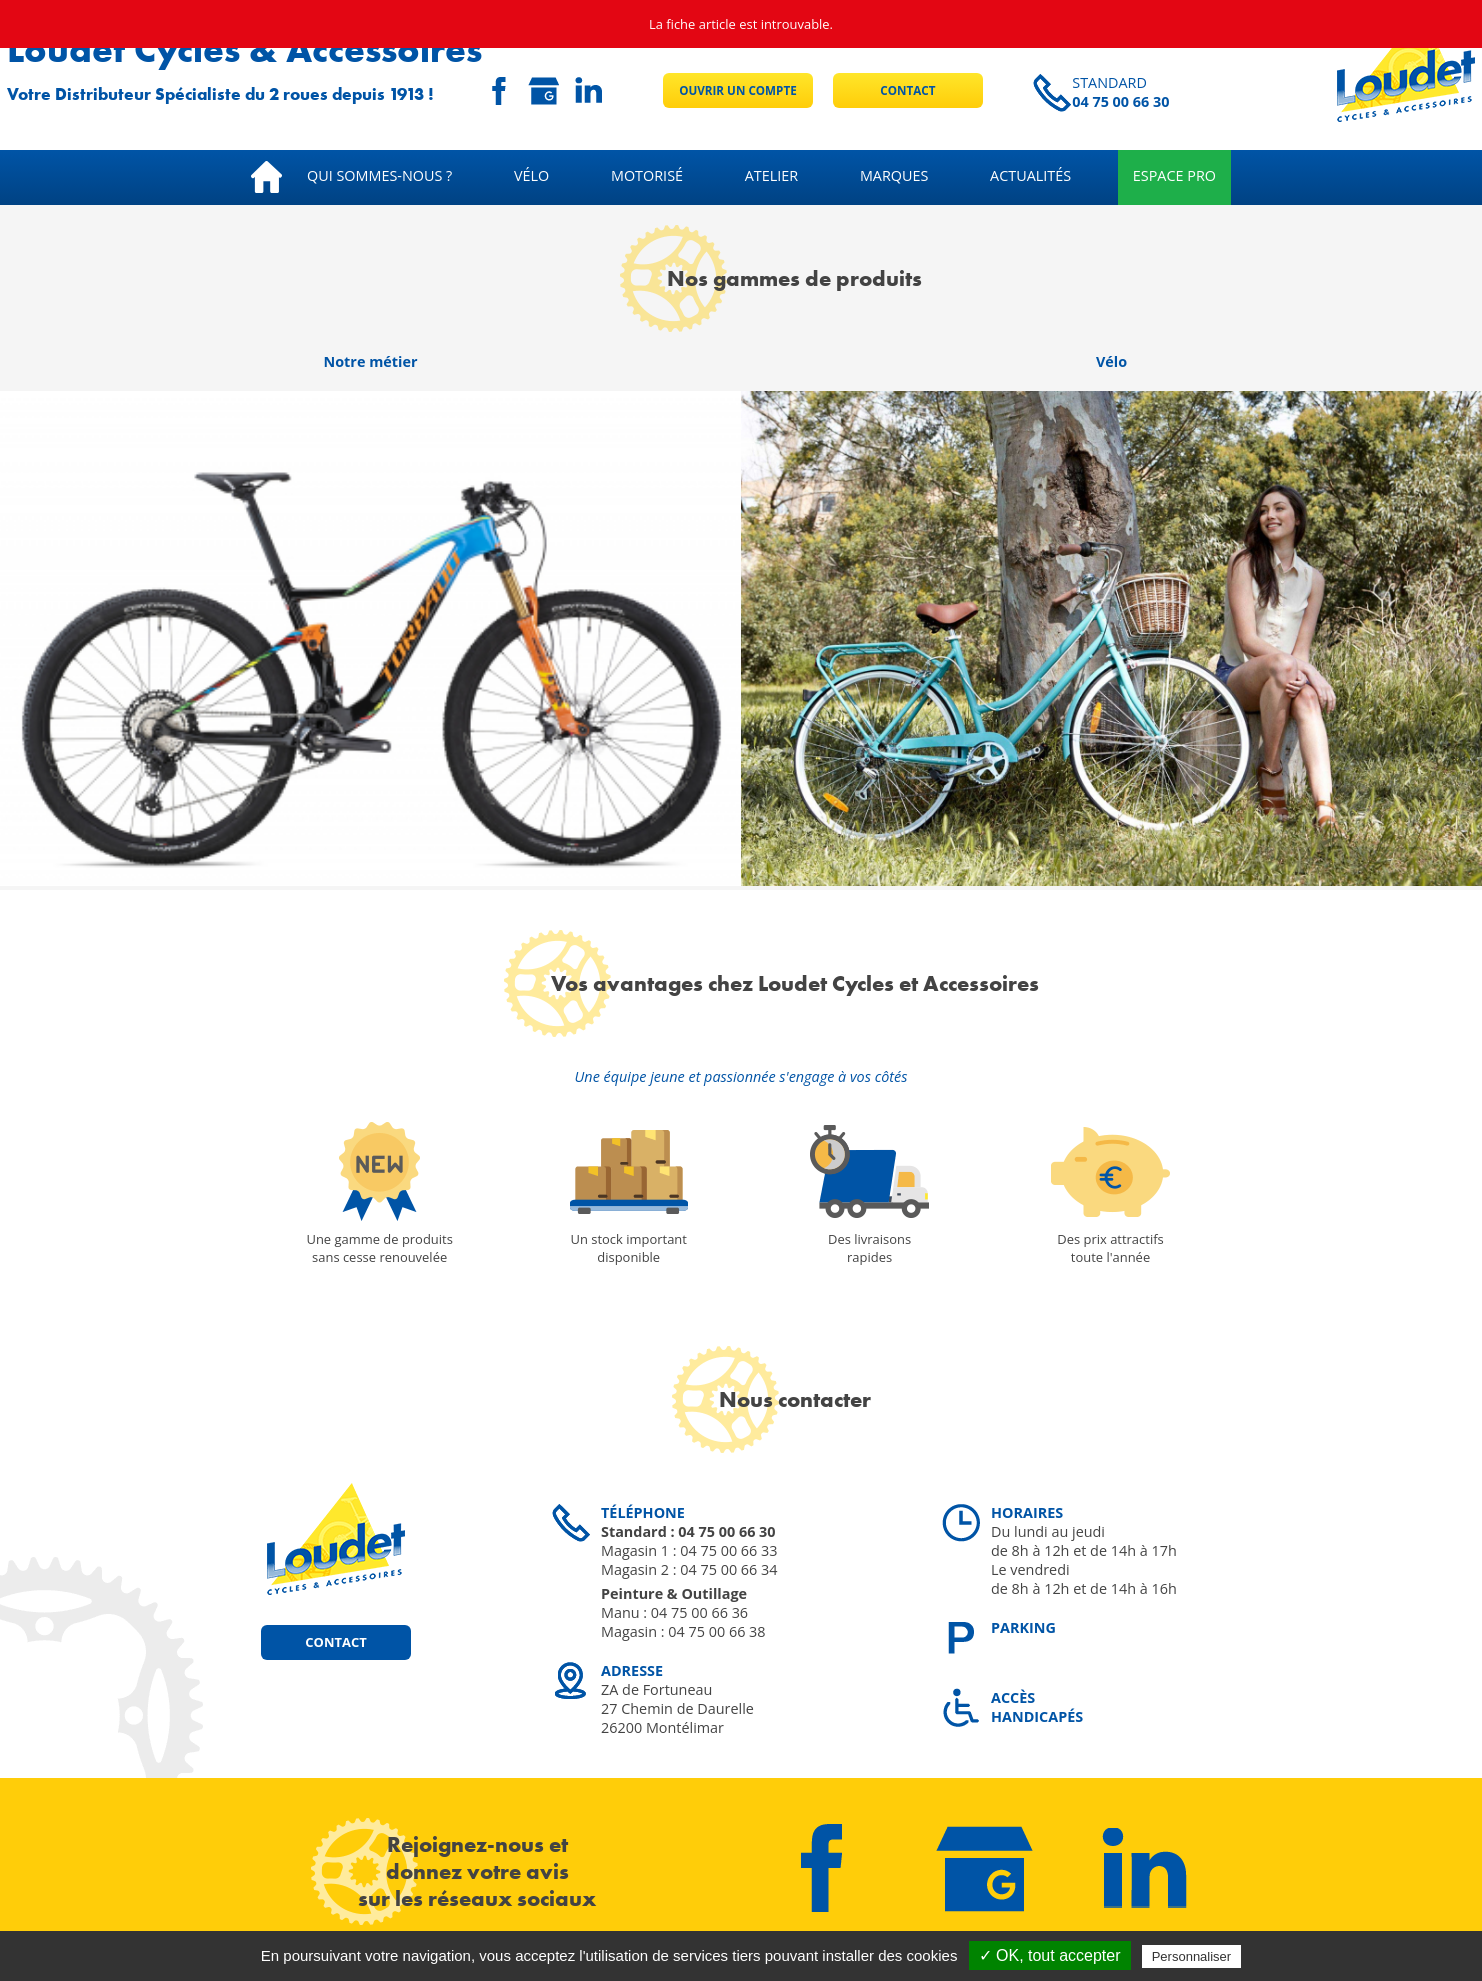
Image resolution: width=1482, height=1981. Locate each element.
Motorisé (647, 175)
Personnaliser (1192, 1956)
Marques (894, 175)
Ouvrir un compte (738, 90)
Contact (907, 90)
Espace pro (1174, 175)
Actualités (1030, 175)
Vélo (531, 175)
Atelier (771, 175)
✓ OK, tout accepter (1050, 1955)
